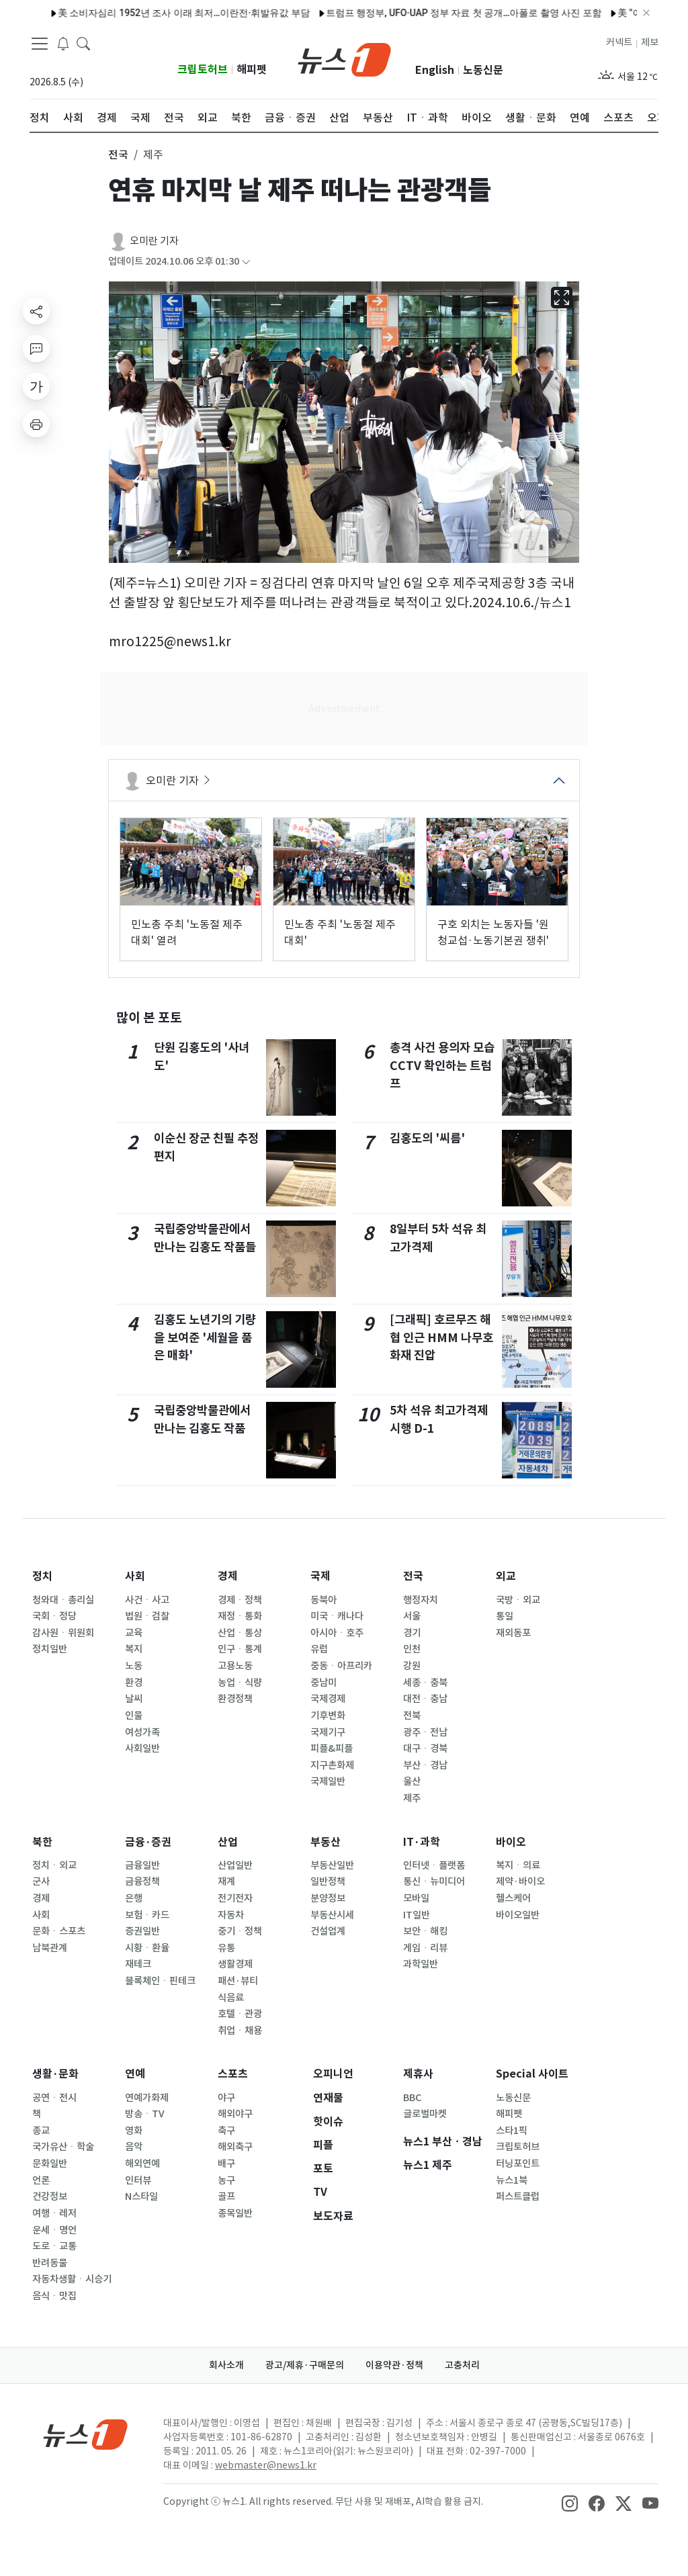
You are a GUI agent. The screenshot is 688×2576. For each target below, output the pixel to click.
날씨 (133, 1699)
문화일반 (49, 2164)
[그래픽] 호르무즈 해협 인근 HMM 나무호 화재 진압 (441, 1337)
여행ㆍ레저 (54, 2213)
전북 (412, 1715)
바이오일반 (518, 1915)
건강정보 (49, 2196)
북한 (42, 1842)
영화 (133, 2131)
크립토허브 (202, 69)
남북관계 (49, 1948)
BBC (412, 2098)
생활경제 (235, 1964)
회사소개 (226, 2365)
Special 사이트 (532, 2074)
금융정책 (142, 1881)
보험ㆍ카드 (147, 1915)
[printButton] (36, 423)
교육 (133, 1633)
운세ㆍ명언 (54, 2230)
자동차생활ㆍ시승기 (72, 2279)
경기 (412, 1633)
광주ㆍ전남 (425, 1732)
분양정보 (327, 1898)
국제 (320, 1576)
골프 (226, 2196)
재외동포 (513, 1633)
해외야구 (235, 2114)
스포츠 (233, 2074)
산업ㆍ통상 (240, 1633)
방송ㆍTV (145, 2114)
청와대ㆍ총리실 (63, 1600)
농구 (226, 2180)
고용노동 (235, 1666)
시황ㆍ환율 (147, 1948)
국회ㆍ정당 (54, 1616)
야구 (226, 2098)
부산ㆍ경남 (425, 1765)
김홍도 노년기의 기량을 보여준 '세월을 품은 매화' (205, 1337)
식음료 (231, 1998)
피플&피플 (331, 1748)
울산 (412, 1781)
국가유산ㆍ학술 (63, 2147)
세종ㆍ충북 (425, 1683)
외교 (506, 1576)
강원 (412, 1666)
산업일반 (235, 1865)
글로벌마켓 (425, 2114)
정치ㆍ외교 (54, 1865)
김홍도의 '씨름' (427, 1138)
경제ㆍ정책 (240, 1600)
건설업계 (327, 1931)
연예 (135, 2074)
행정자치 (420, 1600)
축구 (226, 2131)
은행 (133, 1898)
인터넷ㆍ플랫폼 (434, 1865)
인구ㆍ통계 (240, 1649)
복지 (133, 1649)
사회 (135, 1576)
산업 (228, 1842)
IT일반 (416, 1915)
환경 (133, 1683)
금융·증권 (148, 1842)
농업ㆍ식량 (240, 1683)
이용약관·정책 (394, 2365)
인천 (412, 1649)
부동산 (325, 1842)
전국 (413, 1576)
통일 (504, 1616)
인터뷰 (138, 2180)
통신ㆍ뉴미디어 (434, 1881)
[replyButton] (36, 348)
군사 (41, 1881)
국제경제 (327, 1699)
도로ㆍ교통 (54, 2246)
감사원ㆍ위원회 (63, 1633)
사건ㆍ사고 (147, 1600)
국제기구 (327, 1732)
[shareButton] (36, 311)
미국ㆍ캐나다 (336, 1616)
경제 (228, 1576)
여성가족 (142, 1732)
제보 (649, 42)
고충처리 (462, 2365)
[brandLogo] (344, 58)
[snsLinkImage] (570, 2503)
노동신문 (483, 70)
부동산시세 (332, 1915)
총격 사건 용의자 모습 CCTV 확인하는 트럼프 (442, 1065)
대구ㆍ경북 (425, 1748)
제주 (412, 1798)
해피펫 (251, 69)
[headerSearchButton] (83, 43)
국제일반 (327, 1781)
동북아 (323, 1600)
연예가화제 (147, 2098)
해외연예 (142, 2164)
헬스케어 (513, 1898)
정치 (42, 1576)
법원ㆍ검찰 (147, 1616)
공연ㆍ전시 (54, 2098)
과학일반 (420, 1964)
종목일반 (235, 2213)
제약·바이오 (520, 1881)
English (434, 70)
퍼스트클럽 (518, 2196)
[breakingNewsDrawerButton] (63, 43)
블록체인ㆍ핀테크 (160, 1981)
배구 (226, 2164)
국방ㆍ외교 (518, 1600)
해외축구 (235, 2147)
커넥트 (619, 42)
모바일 (416, 1898)
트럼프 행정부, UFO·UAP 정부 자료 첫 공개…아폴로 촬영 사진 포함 (290, 12)
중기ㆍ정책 (240, 1931)
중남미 (323, 1683)
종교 (41, 2131)
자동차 (231, 1915)
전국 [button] (118, 154)
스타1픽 (511, 2131)
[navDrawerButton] (40, 43)
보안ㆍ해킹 (425, 1931)
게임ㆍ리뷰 (425, 1948)
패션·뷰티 (238, 1981)
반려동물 (49, 2263)
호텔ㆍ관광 (240, 2014)
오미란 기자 (154, 240)
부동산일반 (332, 1865)
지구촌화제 (332, 1765)
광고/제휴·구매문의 (304, 2365)
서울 (412, 1616)
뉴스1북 (511, 2180)
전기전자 (235, 1898)
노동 (133, 1666)
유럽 (319, 1649)
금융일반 (142, 1865)
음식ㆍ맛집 (54, 2296)
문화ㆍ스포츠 (58, 1931)
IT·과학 (421, 1842)
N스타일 (141, 2196)
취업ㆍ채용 (240, 2031)
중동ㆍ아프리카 (341, 1666)
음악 (133, 2147)
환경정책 (235, 1699)
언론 (41, 2180)
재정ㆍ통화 (240, 1616)
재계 (226, 1881)
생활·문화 (55, 2074)
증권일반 (142, 1931)
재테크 (138, 1964)
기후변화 (327, 1715)
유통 (226, 1948)
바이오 (511, 1842)
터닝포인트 (518, 2164)
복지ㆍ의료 (518, 1865)
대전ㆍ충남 (425, 1699)
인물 (133, 1715)
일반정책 (327, 1881)
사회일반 (142, 1748)
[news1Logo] (86, 2434)
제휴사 (418, 2074)
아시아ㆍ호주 (336, 1633)
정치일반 (49, 1649)
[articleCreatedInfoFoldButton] (246, 261)
